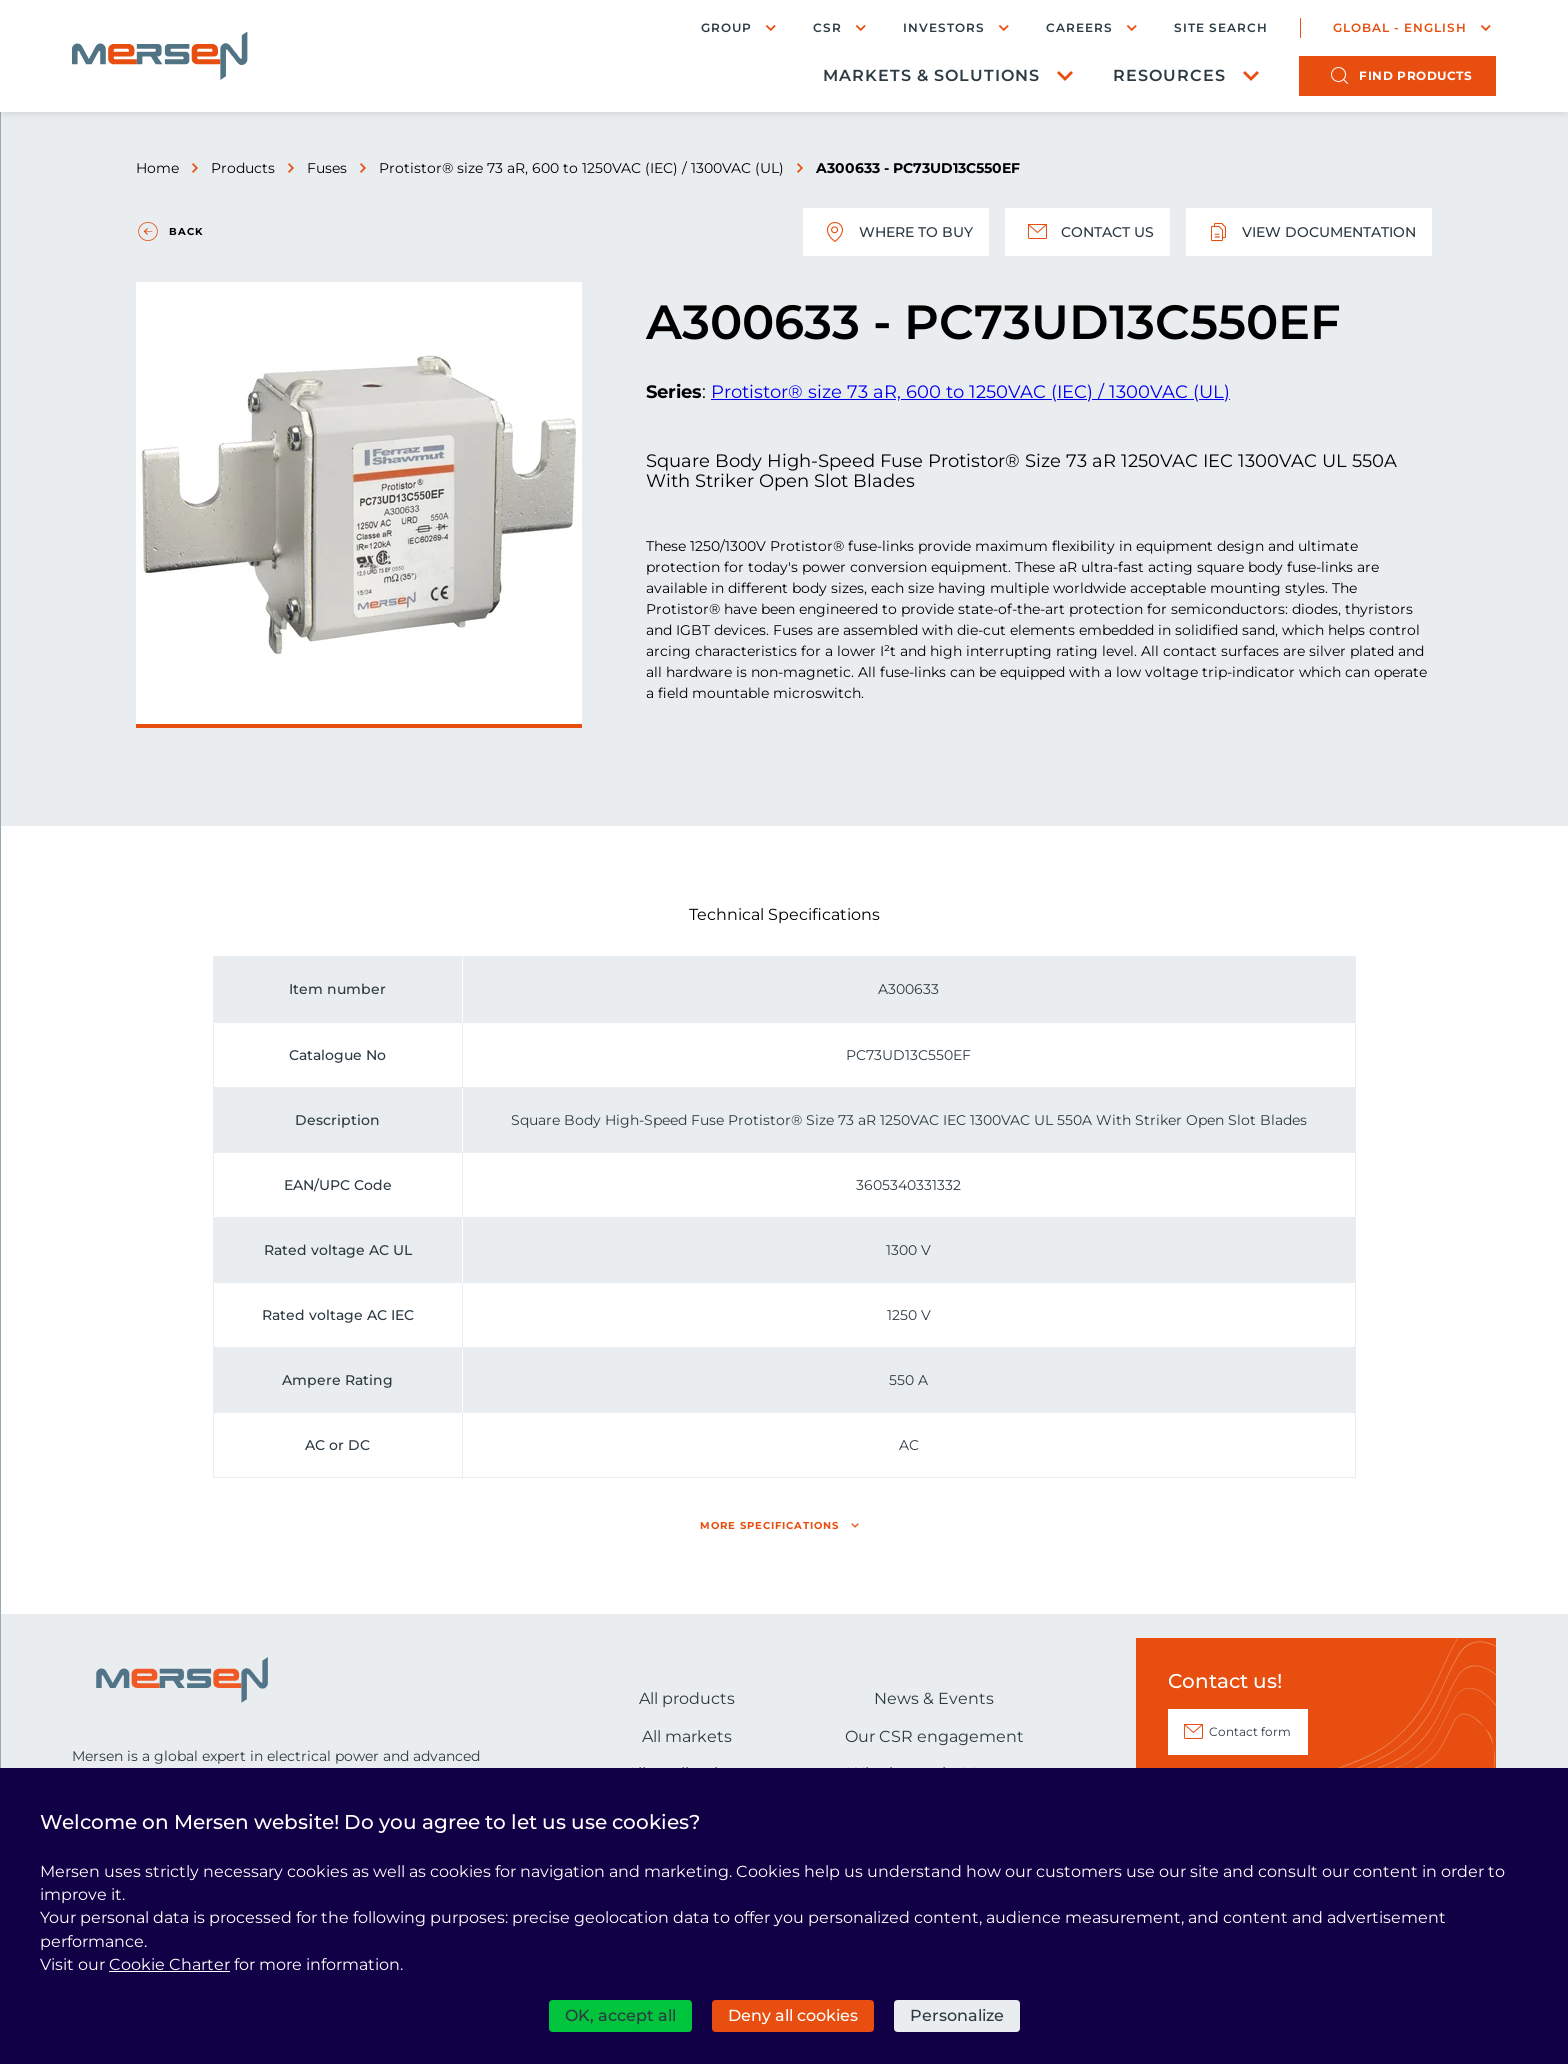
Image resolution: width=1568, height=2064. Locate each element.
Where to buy (896, 232)
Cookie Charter (169, 1964)
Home (157, 168)
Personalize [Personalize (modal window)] (957, 2015)
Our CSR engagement (934, 1736)
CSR (827, 27)
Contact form (1250, 1731)
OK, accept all (620, 2015)
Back (186, 231)
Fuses (327, 168)
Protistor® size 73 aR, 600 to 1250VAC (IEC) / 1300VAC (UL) (581, 168)
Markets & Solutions (931, 75)
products (1415, 75)
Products (243, 168)
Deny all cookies (793, 2015)
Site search (1221, 28)
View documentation (1309, 232)
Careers (1079, 27)
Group (726, 27)
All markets (687, 1736)
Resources (1169, 75)
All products (687, 1698)
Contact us (1087, 232)
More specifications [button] (769, 1525)
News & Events (934, 1698)
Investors (944, 27)
